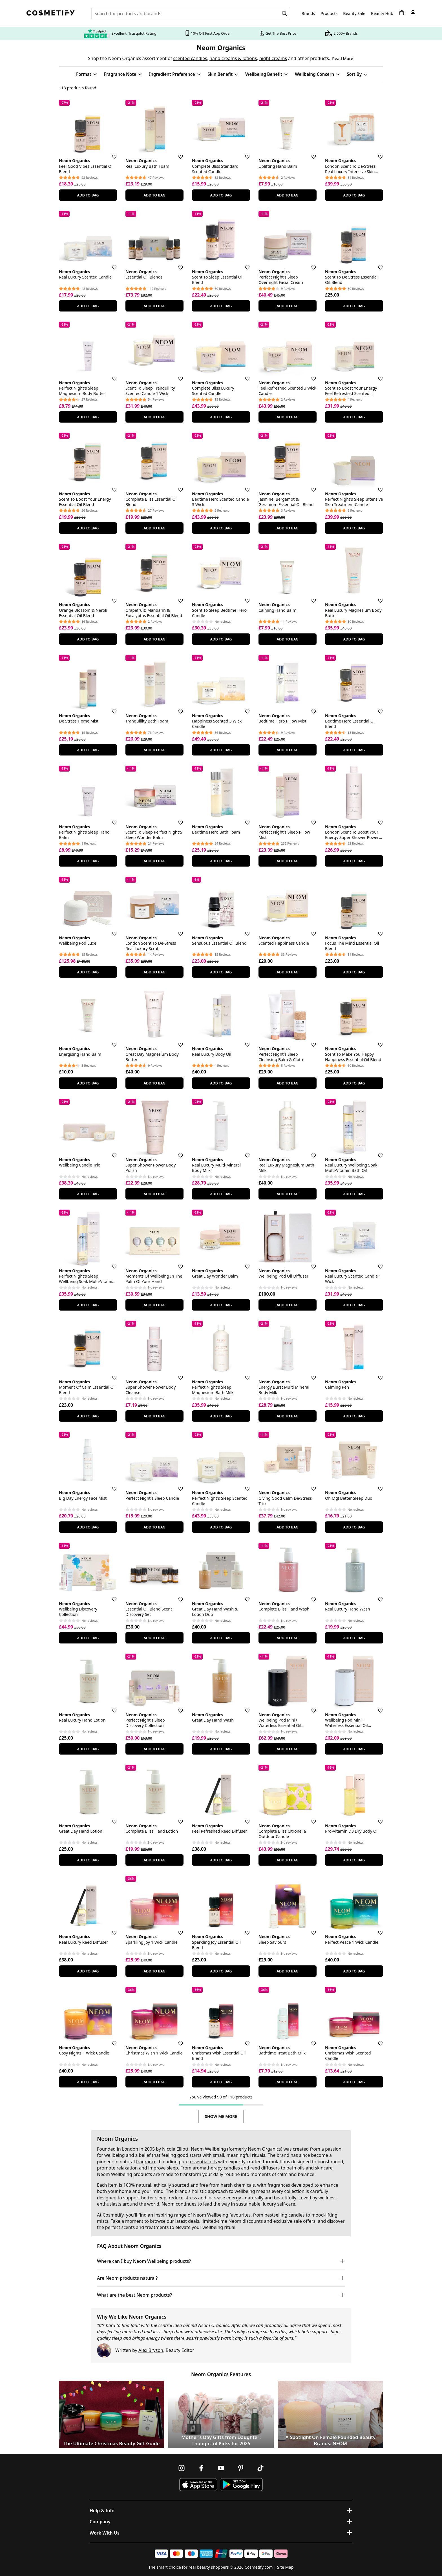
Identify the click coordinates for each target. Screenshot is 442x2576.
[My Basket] (401, 12)
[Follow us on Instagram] (181, 2468)
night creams (273, 58)
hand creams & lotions (233, 58)
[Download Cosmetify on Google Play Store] (241, 2484)
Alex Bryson (150, 2350)
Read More (342, 58)
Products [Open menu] (329, 13)
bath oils (295, 2168)
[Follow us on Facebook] (201, 2468)
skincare (323, 2168)
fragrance (146, 2162)
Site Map (285, 2567)
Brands (308, 13)
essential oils (203, 2162)
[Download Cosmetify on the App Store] (198, 2484)
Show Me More (221, 2116)
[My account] (413, 12)
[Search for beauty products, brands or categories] (190, 13)
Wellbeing (215, 2149)
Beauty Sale (354, 13)
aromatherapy (208, 2168)
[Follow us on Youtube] (221, 2468)
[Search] (284, 13)
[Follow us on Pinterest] (240, 2468)
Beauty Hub (382, 13)
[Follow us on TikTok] (260, 2468)
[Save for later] (110, 153)
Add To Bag (88, 195)
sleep (172, 2168)
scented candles (190, 58)
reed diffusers (265, 2168)
